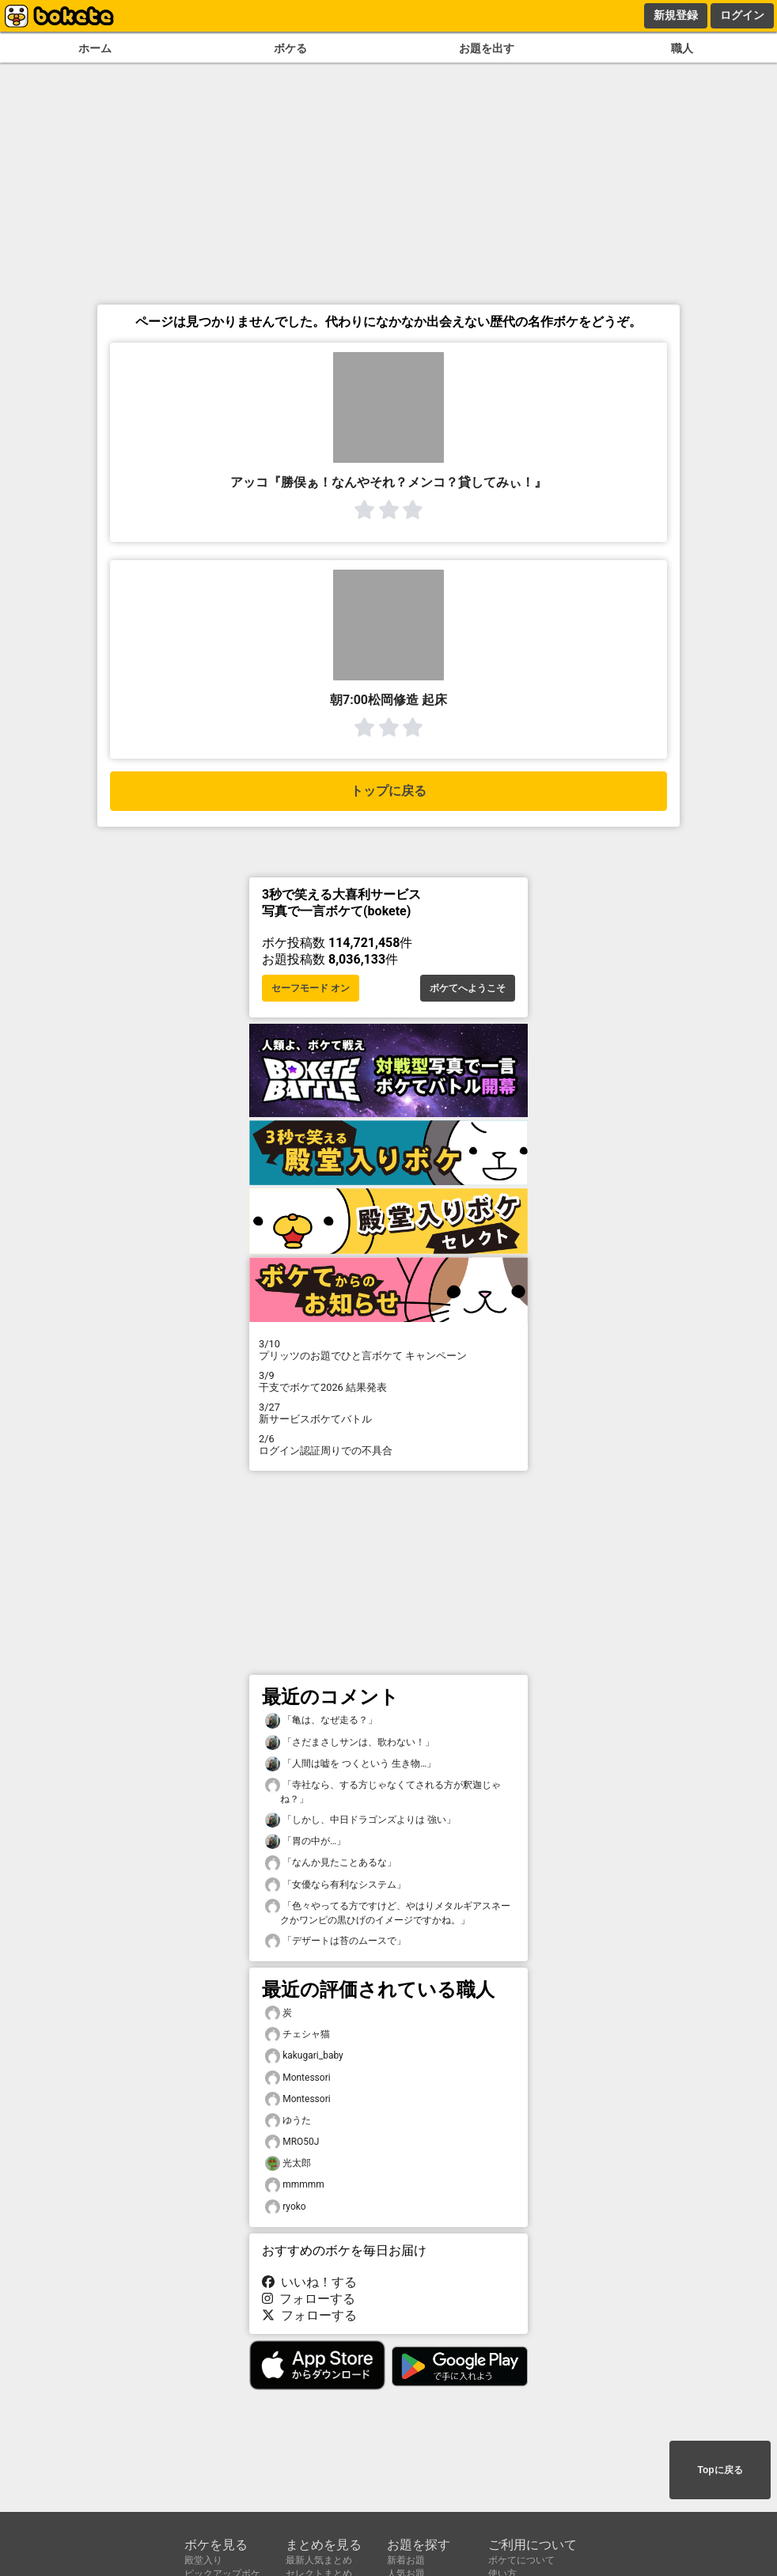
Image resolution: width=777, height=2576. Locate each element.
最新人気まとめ (319, 2560)
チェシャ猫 (297, 2034)
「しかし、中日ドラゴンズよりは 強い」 (360, 1820)
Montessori (298, 2077)
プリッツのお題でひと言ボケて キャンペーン (388, 1350)
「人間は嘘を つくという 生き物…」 (350, 1763)
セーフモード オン (310, 988)
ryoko (285, 2206)
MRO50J (292, 2142)
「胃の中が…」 (305, 1841)
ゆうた (288, 2120)
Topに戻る (719, 2470)
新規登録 (676, 15)
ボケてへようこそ (468, 988)
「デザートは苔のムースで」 (335, 1941)
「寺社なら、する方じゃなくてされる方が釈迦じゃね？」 (383, 1791)
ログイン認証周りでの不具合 (388, 1445)
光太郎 (288, 2163)
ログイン (742, 15)
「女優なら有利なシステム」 (335, 1884)
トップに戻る (388, 790)
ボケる (290, 48)
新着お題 (406, 2560)
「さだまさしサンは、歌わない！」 (349, 1742)
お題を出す (486, 48)
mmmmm (294, 2184)
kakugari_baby (304, 2055)
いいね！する (309, 2282)
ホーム (95, 48)
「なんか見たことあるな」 (330, 1862)
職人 (682, 48)
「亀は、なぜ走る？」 (321, 1720)
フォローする (308, 2298)
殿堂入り (203, 2560)
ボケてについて (521, 2560)
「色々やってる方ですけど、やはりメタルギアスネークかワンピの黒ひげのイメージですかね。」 (387, 1912)
